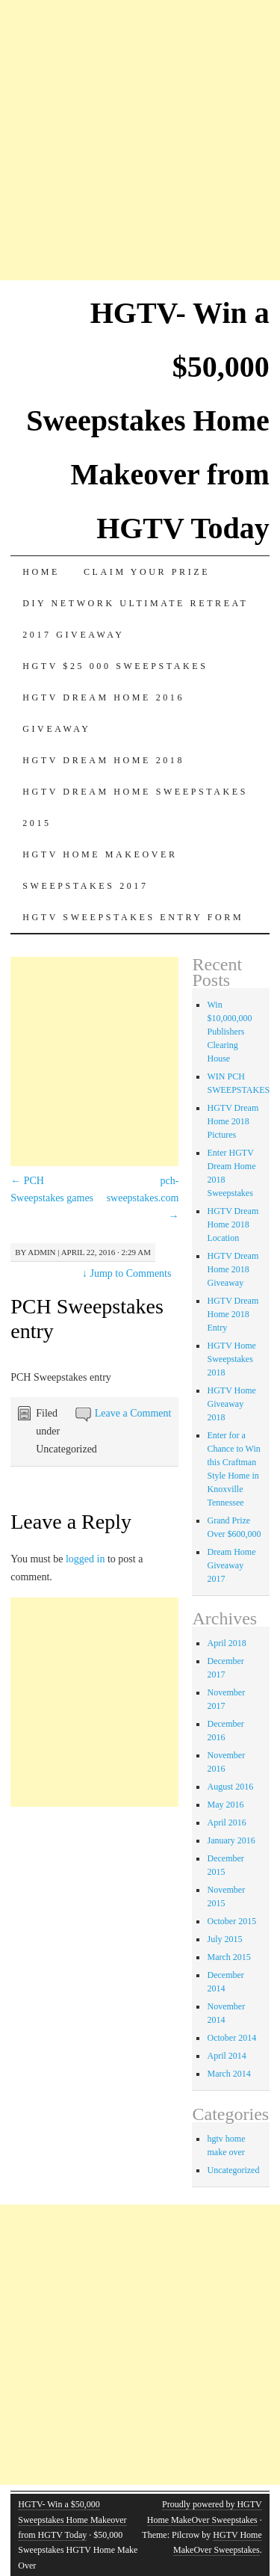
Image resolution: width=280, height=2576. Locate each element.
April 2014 (226, 2055)
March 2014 (228, 2073)
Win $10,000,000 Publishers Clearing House (229, 1031)
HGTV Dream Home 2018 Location (232, 1224)
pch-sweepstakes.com (143, 1198)
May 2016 (225, 1804)
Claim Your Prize (147, 572)
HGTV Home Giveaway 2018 (231, 1404)
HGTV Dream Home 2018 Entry (232, 1314)
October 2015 (231, 1921)
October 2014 (231, 2038)
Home (41, 572)
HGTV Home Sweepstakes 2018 (231, 1359)
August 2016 (230, 1786)
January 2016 (231, 1840)
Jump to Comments (126, 1273)
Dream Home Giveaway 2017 (231, 1565)
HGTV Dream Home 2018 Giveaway (232, 1269)
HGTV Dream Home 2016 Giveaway (103, 713)
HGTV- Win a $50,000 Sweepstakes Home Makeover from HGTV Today (148, 420)
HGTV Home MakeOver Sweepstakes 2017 (99, 870)
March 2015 (228, 1957)
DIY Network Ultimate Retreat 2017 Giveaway (135, 619)
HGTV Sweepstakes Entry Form (132, 917)
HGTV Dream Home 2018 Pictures (232, 1121)
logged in (85, 1559)
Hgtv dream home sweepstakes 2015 (135, 807)
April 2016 (226, 1822)
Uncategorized (233, 2170)
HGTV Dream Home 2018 (103, 760)
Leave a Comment (133, 1413)
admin (41, 1252)
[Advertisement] (140, 140)
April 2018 (226, 1643)
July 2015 (224, 1939)
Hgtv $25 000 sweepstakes (115, 666)
